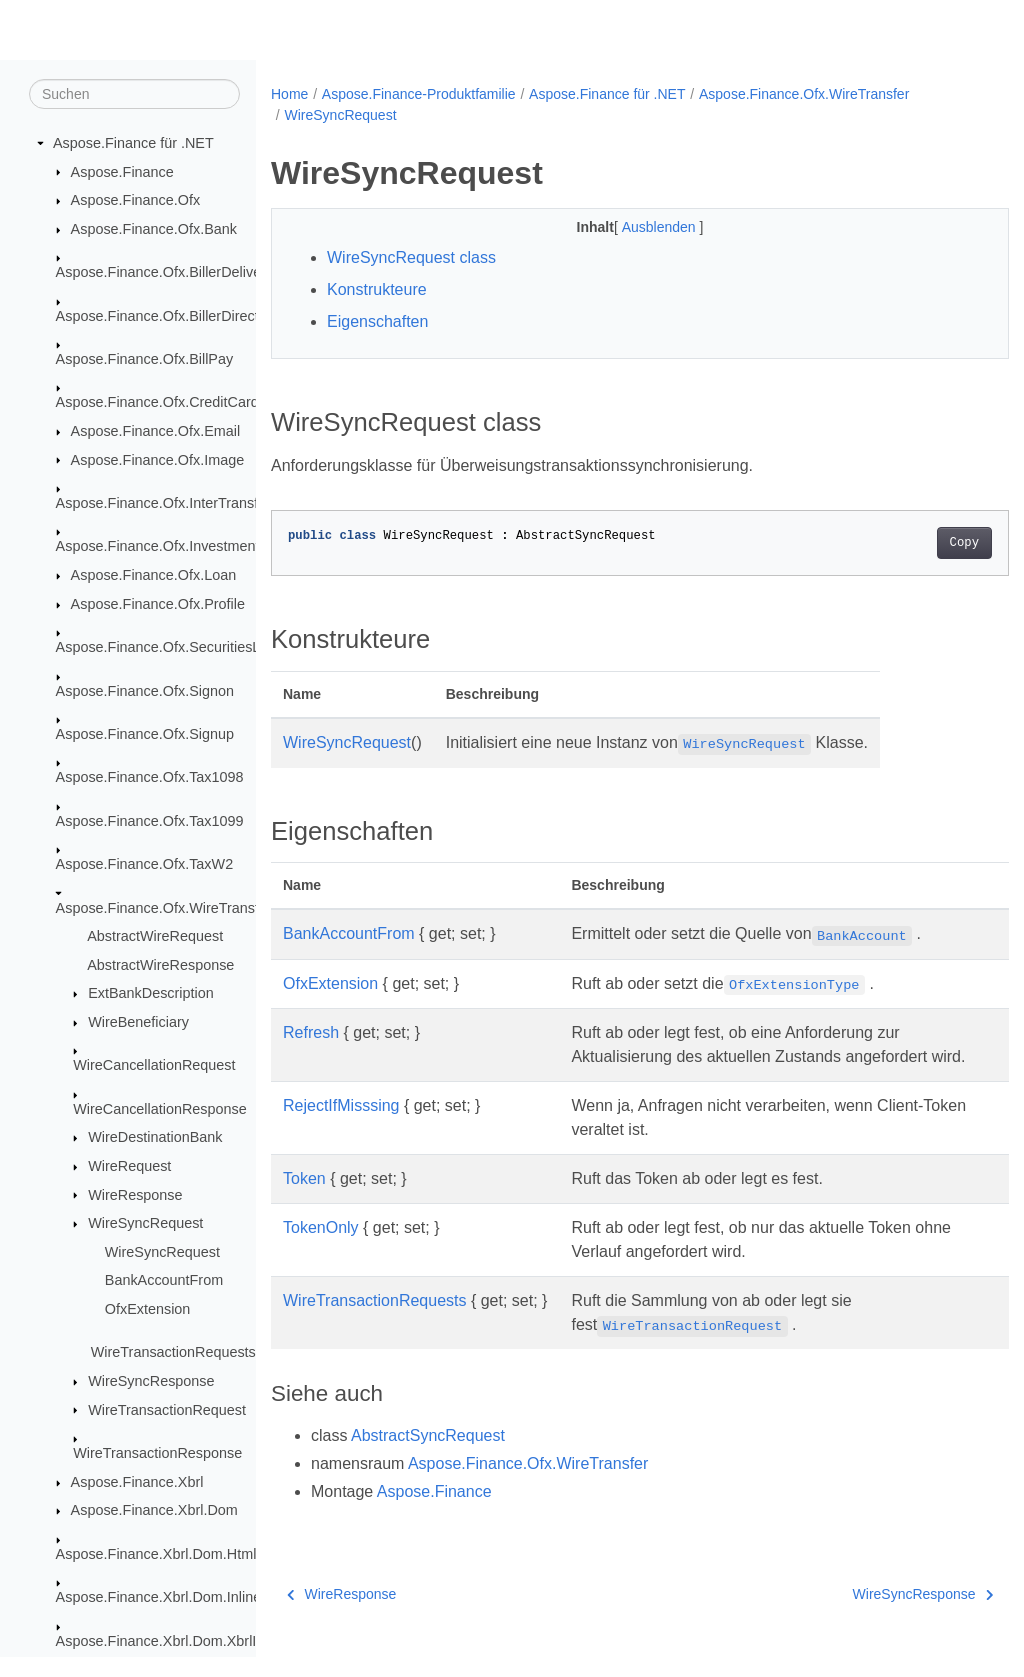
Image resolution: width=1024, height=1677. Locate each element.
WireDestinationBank (155, 1138)
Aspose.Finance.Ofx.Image (158, 460)
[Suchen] (134, 95)
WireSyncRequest (145, 1224)
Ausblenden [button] (635, 227)
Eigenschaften (377, 321)
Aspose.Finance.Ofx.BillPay (145, 360)
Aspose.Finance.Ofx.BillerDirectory (167, 316)
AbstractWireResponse (160, 966)
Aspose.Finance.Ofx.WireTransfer (164, 908)
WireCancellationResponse (160, 1110)
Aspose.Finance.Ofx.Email (156, 432)
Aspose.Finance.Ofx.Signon (145, 691)
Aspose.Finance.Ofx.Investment (158, 547)
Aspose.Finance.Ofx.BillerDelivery (165, 273)
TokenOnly (321, 1251)
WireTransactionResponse (157, 1454)
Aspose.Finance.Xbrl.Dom (154, 1511)
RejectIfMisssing (341, 1129)
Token (304, 1202)
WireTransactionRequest (167, 1410)
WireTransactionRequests (173, 1353)
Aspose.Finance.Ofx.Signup (145, 735)
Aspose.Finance (122, 172)
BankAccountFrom (164, 1281)
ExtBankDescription (151, 994)
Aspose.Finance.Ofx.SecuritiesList (165, 648)
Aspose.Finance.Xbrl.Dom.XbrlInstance (181, 1641)
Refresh (311, 1032)
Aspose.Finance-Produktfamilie (419, 94)
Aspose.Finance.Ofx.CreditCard (157, 403)
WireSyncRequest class (411, 257)
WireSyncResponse (151, 1382)
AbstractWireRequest (155, 937)
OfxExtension (148, 1310)
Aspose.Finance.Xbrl (137, 1483)
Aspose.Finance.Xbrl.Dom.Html (156, 1555)
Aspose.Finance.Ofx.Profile (158, 605)
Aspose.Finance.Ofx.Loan (154, 576)
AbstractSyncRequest (428, 1459)
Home (289, 94)
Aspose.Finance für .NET (133, 144)
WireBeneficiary (138, 1023)
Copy (912, 543)
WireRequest (129, 1167)
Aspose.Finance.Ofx (136, 201)
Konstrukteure (377, 289)
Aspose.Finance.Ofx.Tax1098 (150, 778)
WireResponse (135, 1195)
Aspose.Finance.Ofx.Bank (154, 230)
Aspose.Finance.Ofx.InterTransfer (163, 504)
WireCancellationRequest (154, 1066)
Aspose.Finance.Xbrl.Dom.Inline (159, 1598)
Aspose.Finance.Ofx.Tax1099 (150, 822)
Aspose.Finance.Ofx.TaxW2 (145, 865)
